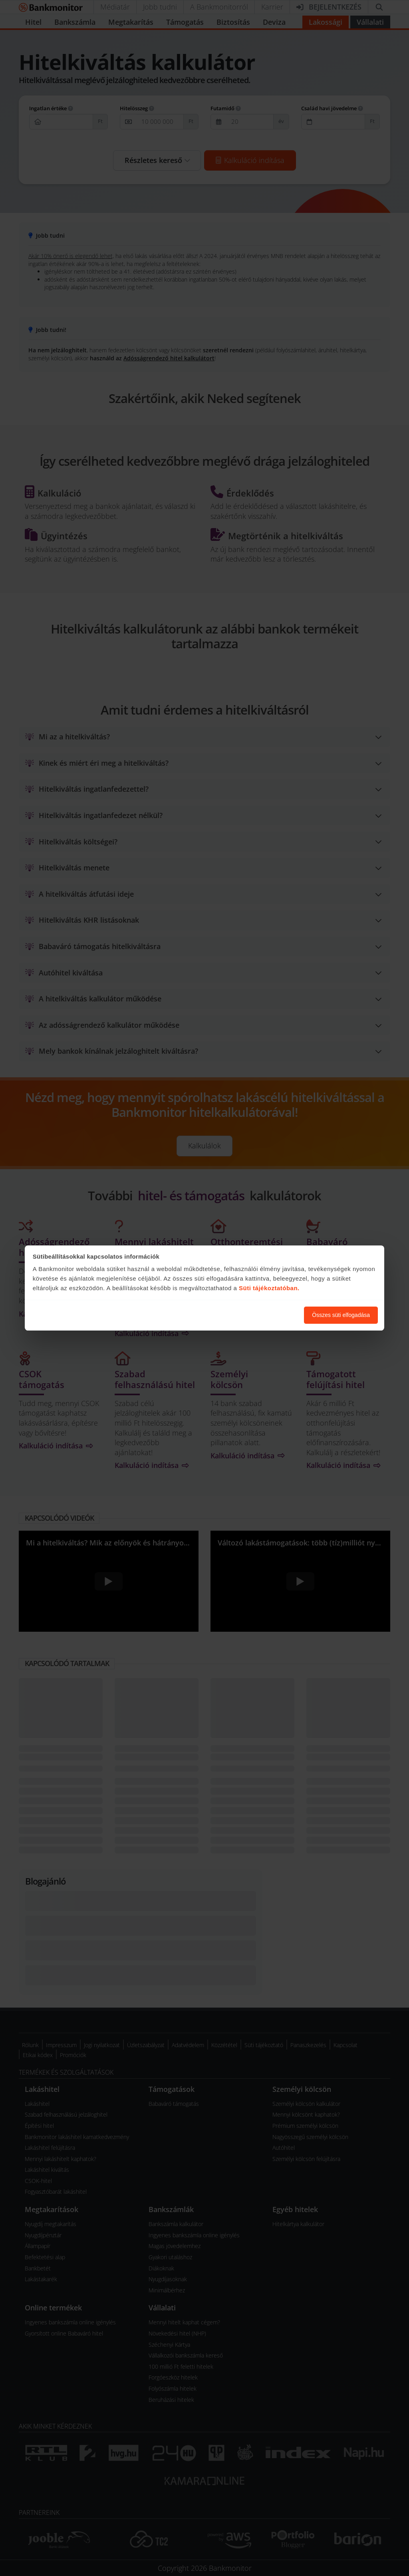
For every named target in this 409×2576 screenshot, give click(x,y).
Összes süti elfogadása (341, 1315)
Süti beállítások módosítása (254, 1315)
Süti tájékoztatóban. (269, 1288)
